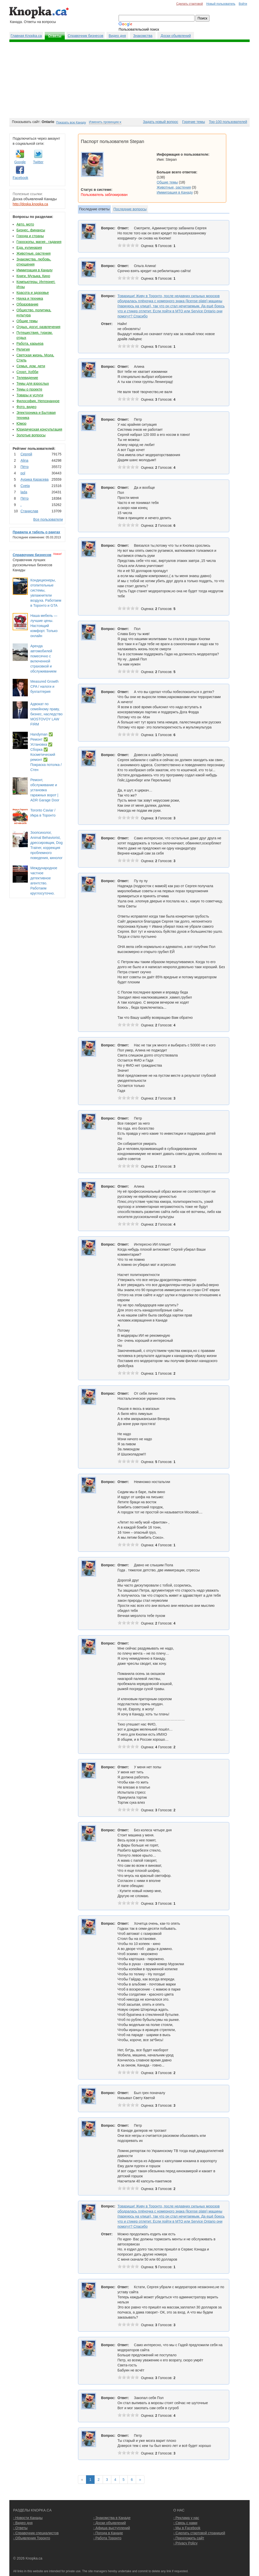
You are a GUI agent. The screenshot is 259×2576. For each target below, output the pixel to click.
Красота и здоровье (32, 293)
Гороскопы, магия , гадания (38, 242)
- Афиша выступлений (111, 2528)
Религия (23, 349)
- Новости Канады (27, 2518)
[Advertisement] (129, 80)
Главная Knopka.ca (26, 36)
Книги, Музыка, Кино (33, 276)
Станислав (29, 511)
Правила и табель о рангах (36, 532)
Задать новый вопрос (160, 122)
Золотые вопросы (31, 435)
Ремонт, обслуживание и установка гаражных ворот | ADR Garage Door (44, 790)
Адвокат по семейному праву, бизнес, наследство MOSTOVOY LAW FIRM (46, 714)
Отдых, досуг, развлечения (38, 327)
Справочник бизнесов (85, 36)
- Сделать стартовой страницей (199, 2533)
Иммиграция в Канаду (34, 270)
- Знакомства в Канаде (112, 2518)
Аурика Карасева (34, 479)
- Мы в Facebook (186, 2528)
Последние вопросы (129, 209)
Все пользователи (48, 519)
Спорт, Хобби (27, 372)
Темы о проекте (29, 389)
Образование (27, 304)
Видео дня (117, 36)
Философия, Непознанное (37, 401)
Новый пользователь (220, 4)
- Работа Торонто (107, 2538)
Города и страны (30, 236)
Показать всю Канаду (71, 122)
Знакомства (142, 36)
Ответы (54, 36)
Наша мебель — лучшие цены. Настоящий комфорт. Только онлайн (44, 626)
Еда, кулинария (29, 248)
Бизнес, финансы (30, 230)
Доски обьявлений (176, 36)
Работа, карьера (30, 343)
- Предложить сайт (188, 2538)
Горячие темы (193, 122)
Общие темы (27, 321)
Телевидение (27, 378)
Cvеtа (25, 486)
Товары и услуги (29, 395)
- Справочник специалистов (36, 2533)
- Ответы (20, 2528)
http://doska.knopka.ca (30, 204)
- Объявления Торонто (31, 2538)
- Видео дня (23, 2523)
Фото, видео (26, 407)
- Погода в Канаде (108, 2533)
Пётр (24, 467)
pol (22, 473)
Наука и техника (29, 298)
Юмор (21, 423)
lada (23, 492)
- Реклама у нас (186, 2518)
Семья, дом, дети (30, 366)
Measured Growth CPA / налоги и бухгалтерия (44, 686)
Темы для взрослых (32, 383)
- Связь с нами (185, 2523)
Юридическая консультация (39, 429)
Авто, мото (25, 224)
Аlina (24, 460)
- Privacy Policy (185, 2543)
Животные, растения (33, 253)
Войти (243, 4)
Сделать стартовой (189, 4)
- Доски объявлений (109, 2523)
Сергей (26, 454)
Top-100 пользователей (228, 122)
